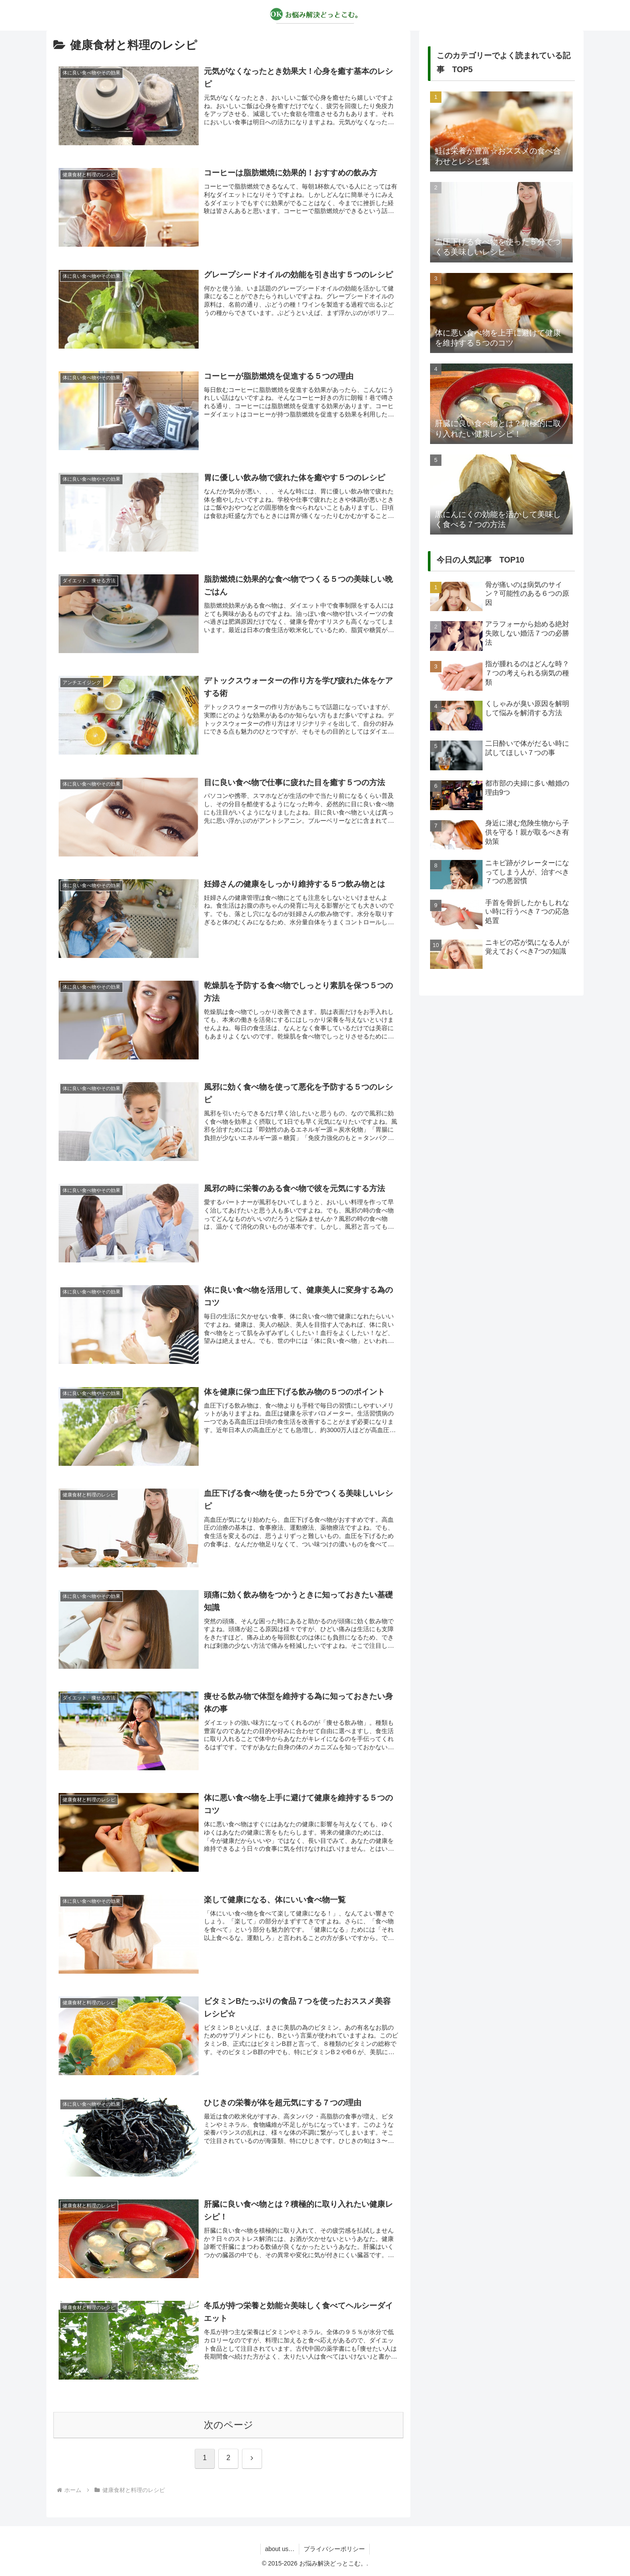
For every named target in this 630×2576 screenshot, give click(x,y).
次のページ (228, 2424)
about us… (280, 2548)
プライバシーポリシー (334, 2548)
